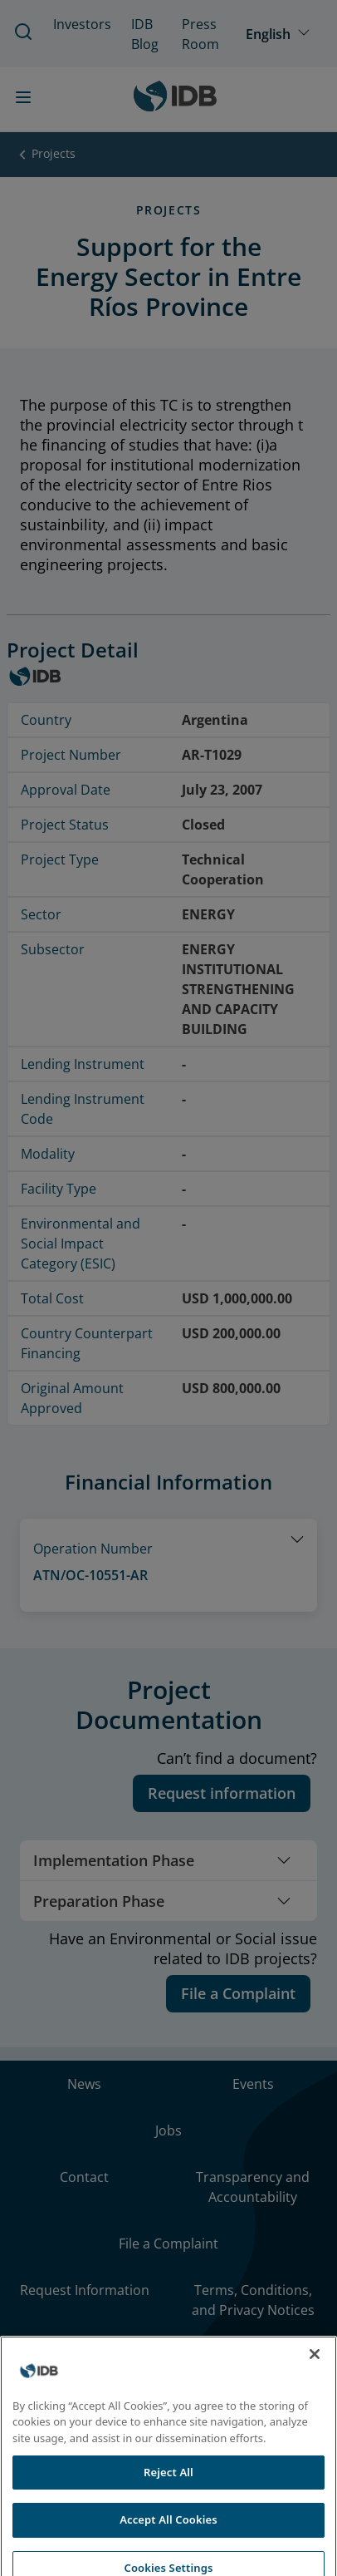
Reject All (168, 2500)
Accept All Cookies (168, 2548)
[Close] (314, 2383)
